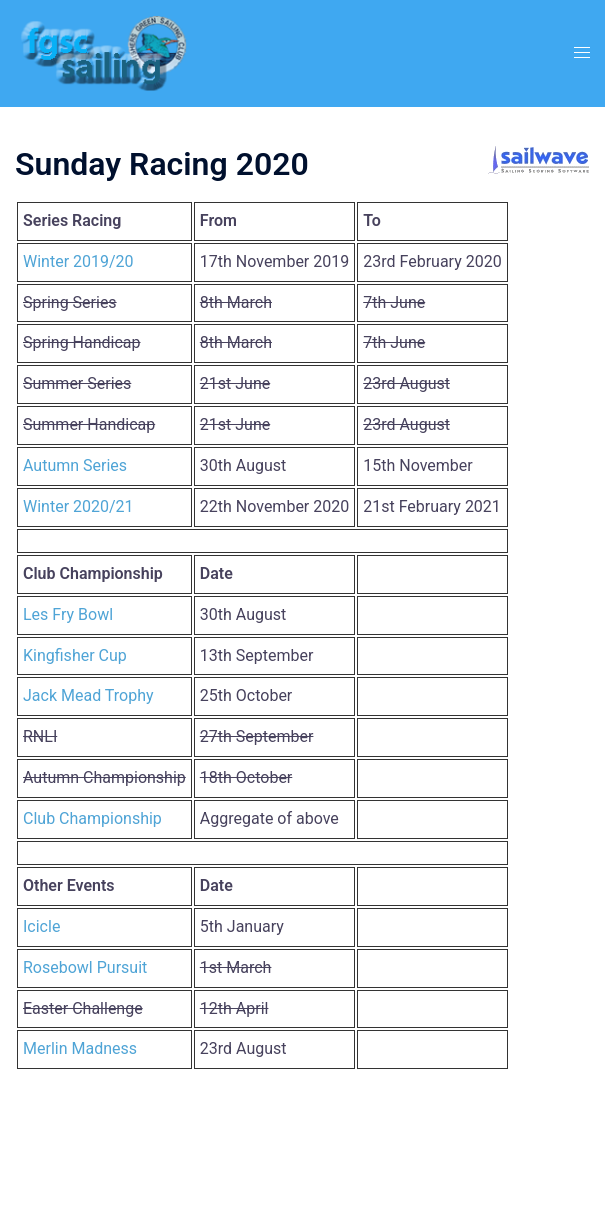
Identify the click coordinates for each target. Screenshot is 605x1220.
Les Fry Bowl (68, 614)
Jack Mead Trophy (88, 695)
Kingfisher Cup (75, 655)
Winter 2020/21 (78, 506)
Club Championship (92, 818)
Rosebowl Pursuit (85, 967)
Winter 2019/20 (78, 261)
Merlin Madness (80, 1048)
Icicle (41, 926)
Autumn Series (75, 465)
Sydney (499, 1184)
